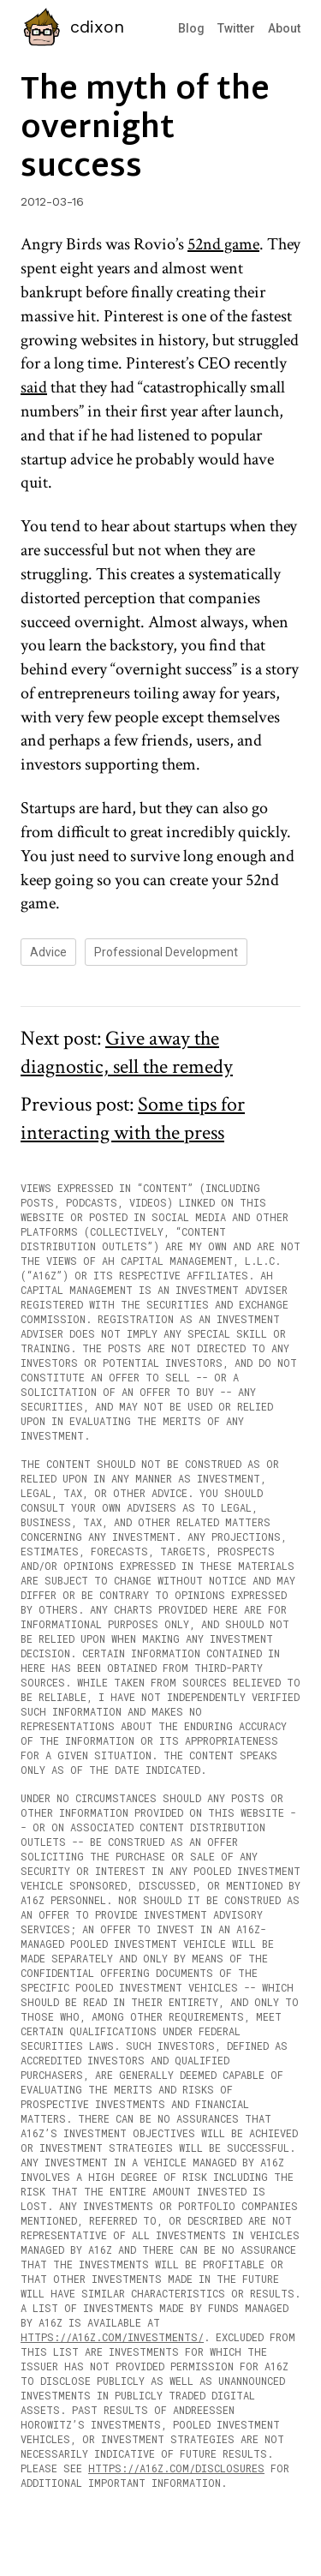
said (34, 387)
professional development (166, 952)
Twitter (236, 28)
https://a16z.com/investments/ (112, 2337)
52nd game (223, 244)
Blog (191, 28)
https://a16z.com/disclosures (176, 2468)
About (284, 28)
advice (48, 952)
